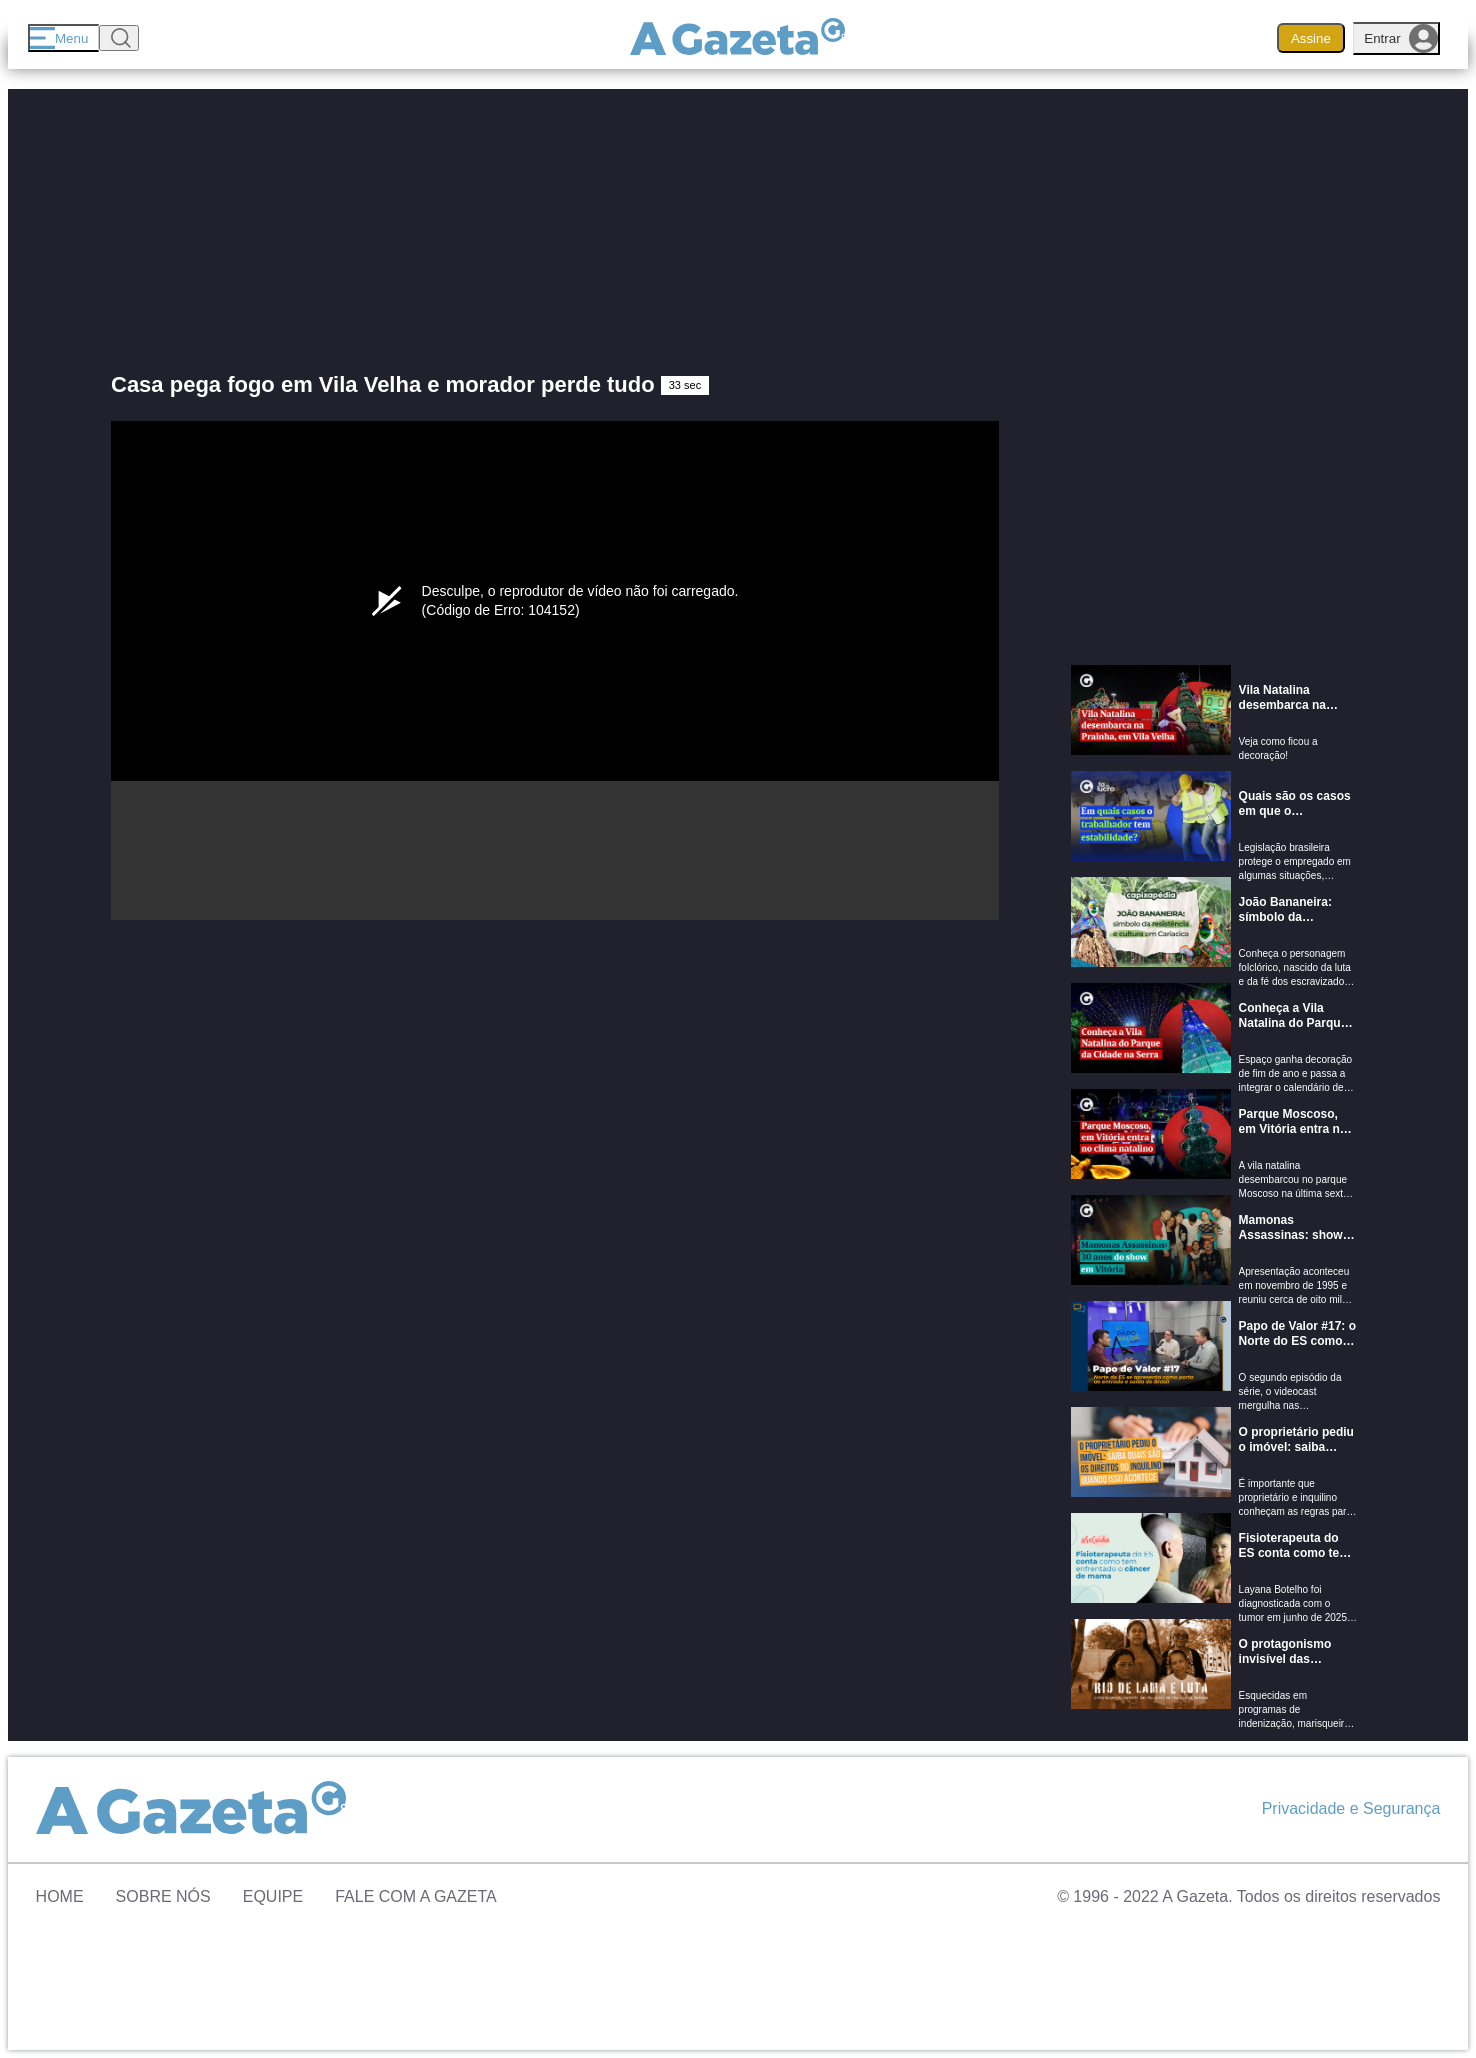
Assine (1311, 38)
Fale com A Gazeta (416, 1896)
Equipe (273, 1896)
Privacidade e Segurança (1351, 1808)
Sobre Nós (163, 1896)
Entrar (1401, 38)
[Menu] (63, 38)
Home (60, 1896)
